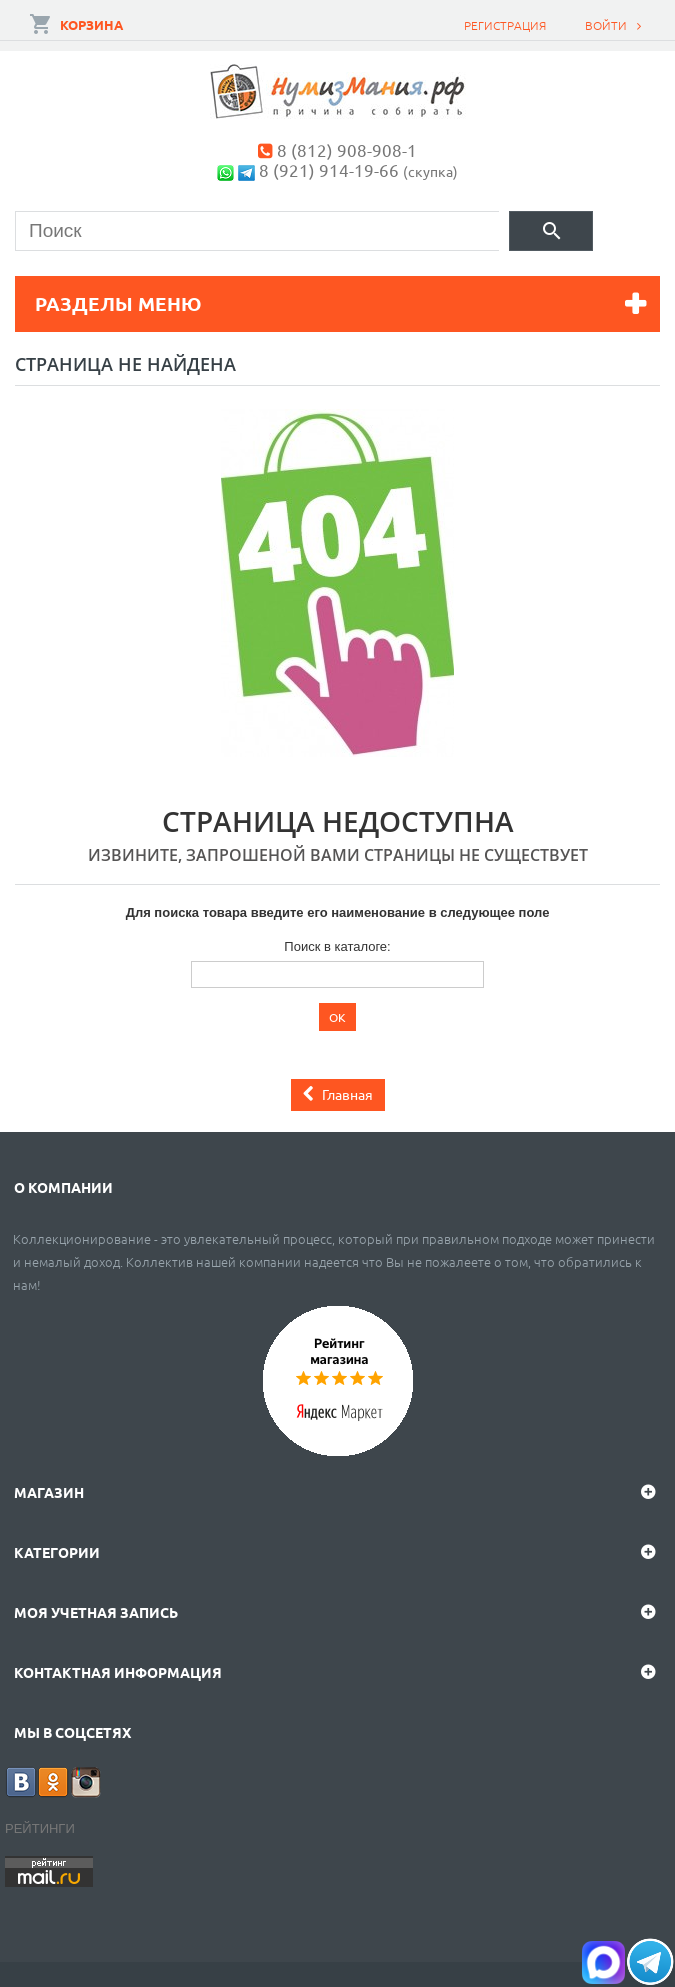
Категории (57, 1552)
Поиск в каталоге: (337, 946)
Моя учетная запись (96, 1612)
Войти (606, 25)
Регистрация (505, 25)
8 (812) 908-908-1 (347, 149)
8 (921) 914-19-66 (329, 169)
